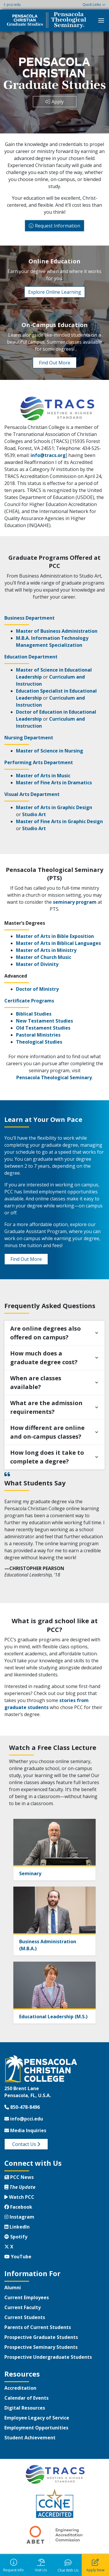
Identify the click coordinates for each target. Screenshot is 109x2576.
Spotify (15, 2236)
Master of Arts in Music (43, 775)
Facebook (18, 2207)
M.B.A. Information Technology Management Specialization (52, 641)
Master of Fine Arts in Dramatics (54, 782)
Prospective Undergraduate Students (48, 2357)
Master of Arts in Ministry (46, 950)
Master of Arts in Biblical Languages (58, 943)
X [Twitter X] (8, 2246)
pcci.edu (12, 4)
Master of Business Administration (56, 631)
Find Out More (54, 362)
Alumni (12, 2287)
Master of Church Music (43, 957)
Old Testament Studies (43, 1028)
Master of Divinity (37, 964)
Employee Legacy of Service (36, 2418)
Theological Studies (39, 1042)
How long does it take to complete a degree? (47, 1457)
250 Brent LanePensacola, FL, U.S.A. (27, 2092)
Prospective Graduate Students (41, 2337)
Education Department (31, 656)
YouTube (17, 2256)
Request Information (57, 226)
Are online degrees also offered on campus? (45, 1332)
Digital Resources (24, 2408)
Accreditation (20, 2388)
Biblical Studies (33, 1014)
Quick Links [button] (92, 4)
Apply (57, 101)
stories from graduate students (46, 1704)
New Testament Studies (44, 1021)
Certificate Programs (29, 1000)
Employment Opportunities (36, 2427)
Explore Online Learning (54, 292)
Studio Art (34, 814)
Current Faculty (22, 2307)
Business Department (29, 618)
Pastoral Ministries (38, 1035)
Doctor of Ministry (37, 989)
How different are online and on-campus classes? (47, 1432)
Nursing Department (28, 737)
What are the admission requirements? (46, 1407)
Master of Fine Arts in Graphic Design (59, 821)
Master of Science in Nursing (49, 751)
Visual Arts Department (32, 794)
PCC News (19, 2177)
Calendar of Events (26, 2398)
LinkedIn (17, 2227)
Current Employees (26, 2297)
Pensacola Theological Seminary (54, 1077)
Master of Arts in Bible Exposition (55, 936)
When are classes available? (35, 1382)
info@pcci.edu (23, 2119)
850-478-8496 (22, 2107)
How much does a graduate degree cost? (44, 1357)
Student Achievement (30, 2437)
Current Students (24, 2317)
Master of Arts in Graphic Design (54, 807)
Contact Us (26, 2144)
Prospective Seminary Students (41, 2347)
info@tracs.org (48, 455)
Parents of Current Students (37, 2327)
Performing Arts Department (38, 762)
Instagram (19, 2217)
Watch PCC (19, 2197)
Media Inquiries (25, 2130)
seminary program (75, 902)
